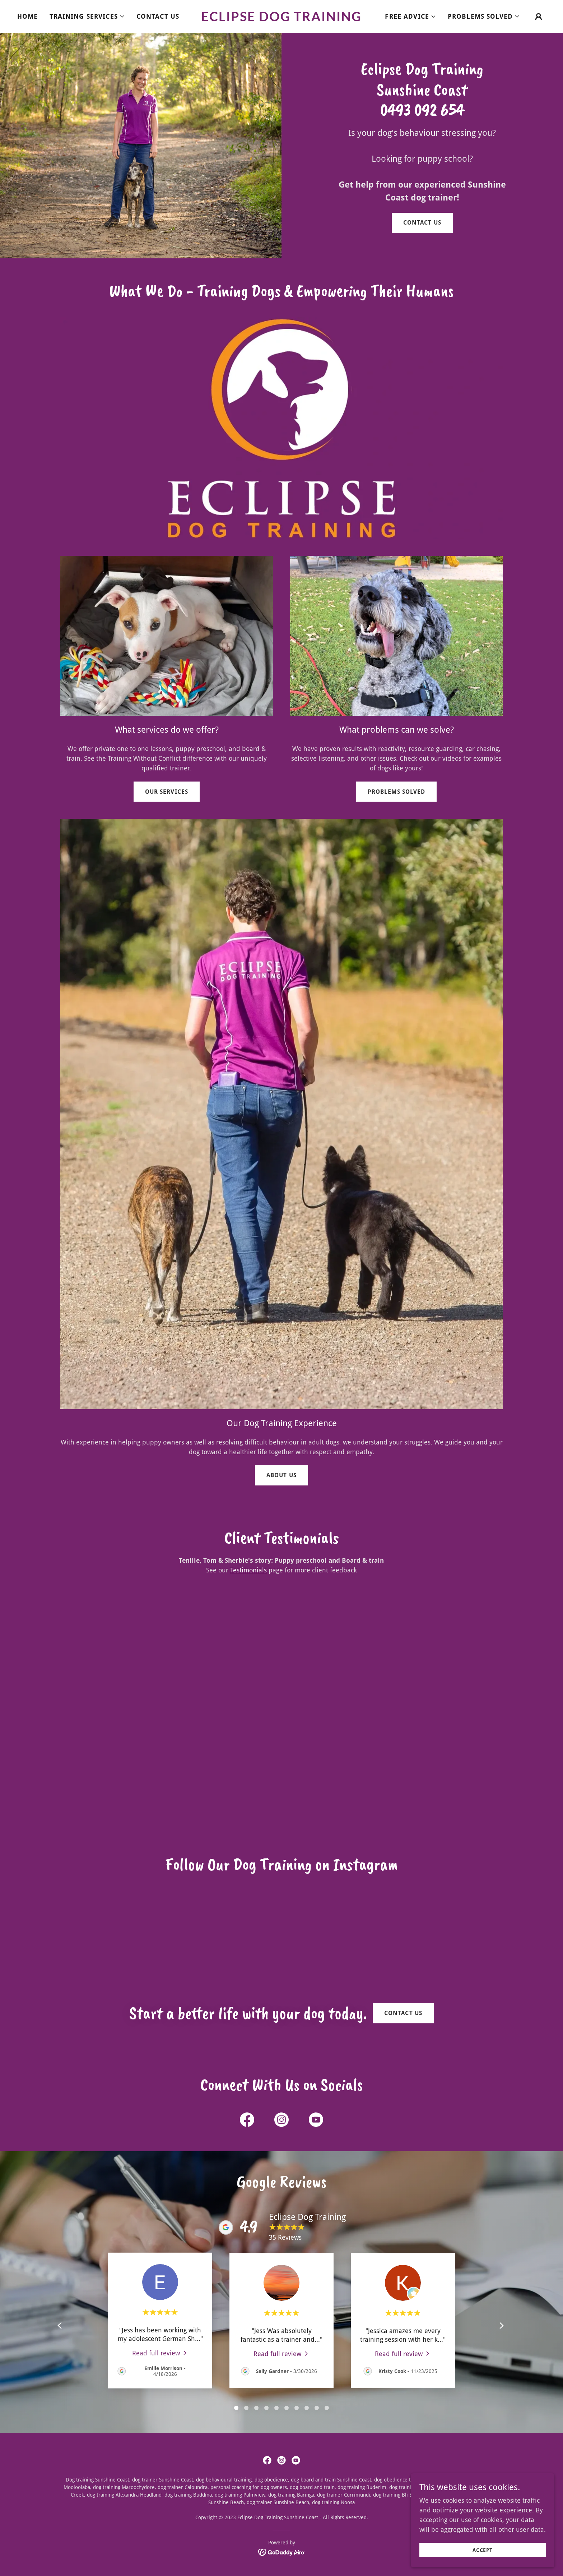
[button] (87, 16)
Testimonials (248, 1570)
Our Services (166, 791)
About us (281, 1475)
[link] (282, 19)
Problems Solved (396, 791)
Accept (483, 2550)
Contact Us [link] (157, 16)
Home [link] (27, 16)
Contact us (422, 222)
